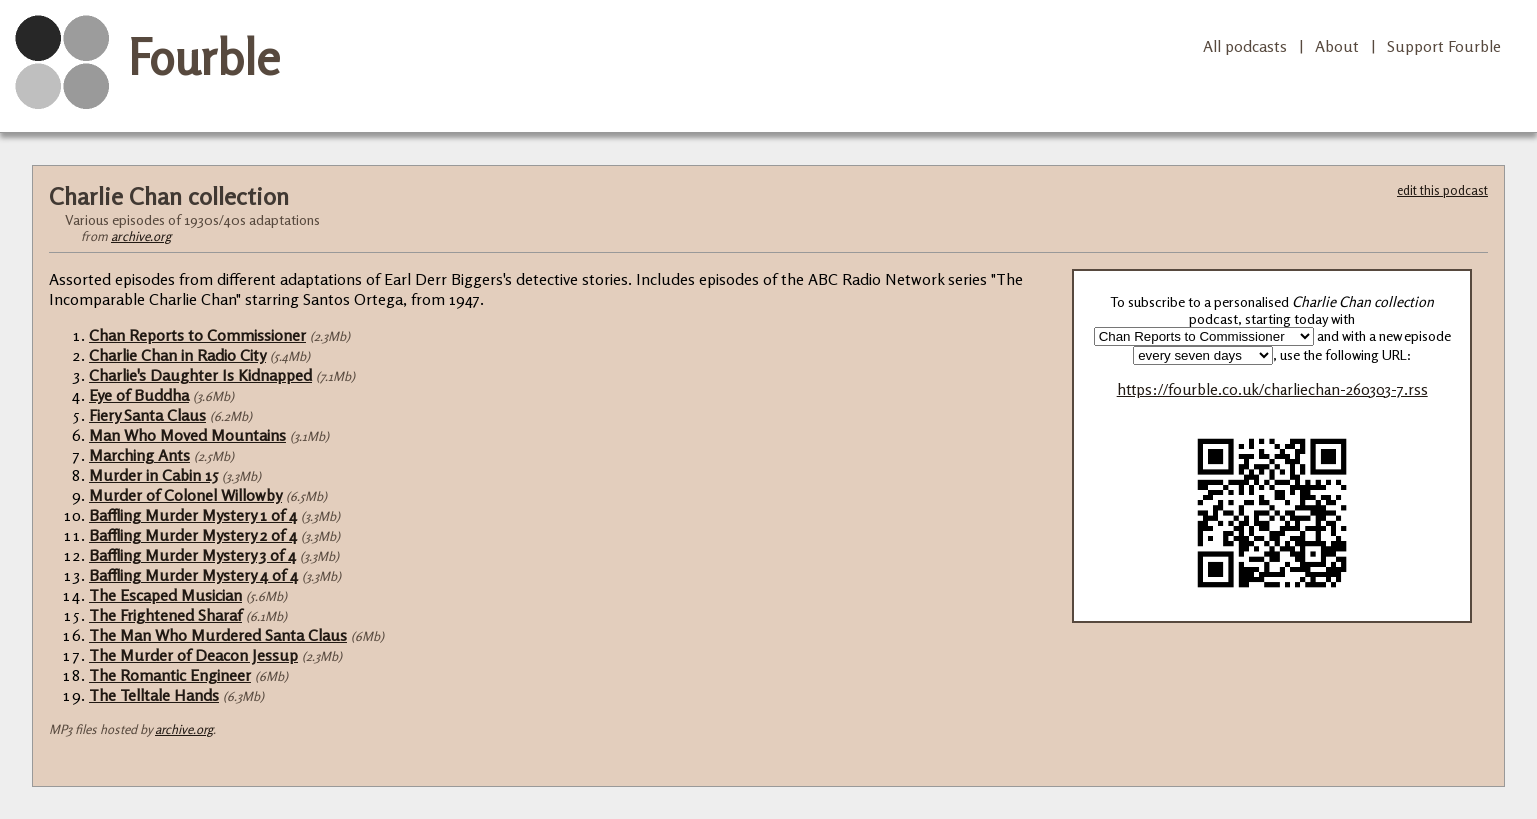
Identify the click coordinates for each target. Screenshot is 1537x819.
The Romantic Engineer (170, 675)
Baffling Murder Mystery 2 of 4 (193, 535)
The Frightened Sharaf (165, 615)
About (1337, 46)
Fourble (204, 57)
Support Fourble (1444, 46)
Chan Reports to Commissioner (197, 335)
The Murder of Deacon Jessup (193, 655)
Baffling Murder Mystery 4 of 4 (193, 575)
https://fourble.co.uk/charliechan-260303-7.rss (1272, 389)
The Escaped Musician (165, 595)
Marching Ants (139, 455)
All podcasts (1245, 46)
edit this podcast (1442, 190)
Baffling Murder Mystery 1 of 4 (193, 515)
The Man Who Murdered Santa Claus (218, 635)
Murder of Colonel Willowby (185, 495)
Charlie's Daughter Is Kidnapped (200, 375)
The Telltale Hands (154, 695)
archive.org (141, 236)
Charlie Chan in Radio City (177, 355)
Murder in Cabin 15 (153, 475)
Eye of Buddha (139, 395)
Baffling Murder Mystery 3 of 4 (192, 555)
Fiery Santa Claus (147, 415)
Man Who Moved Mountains (187, 435)
